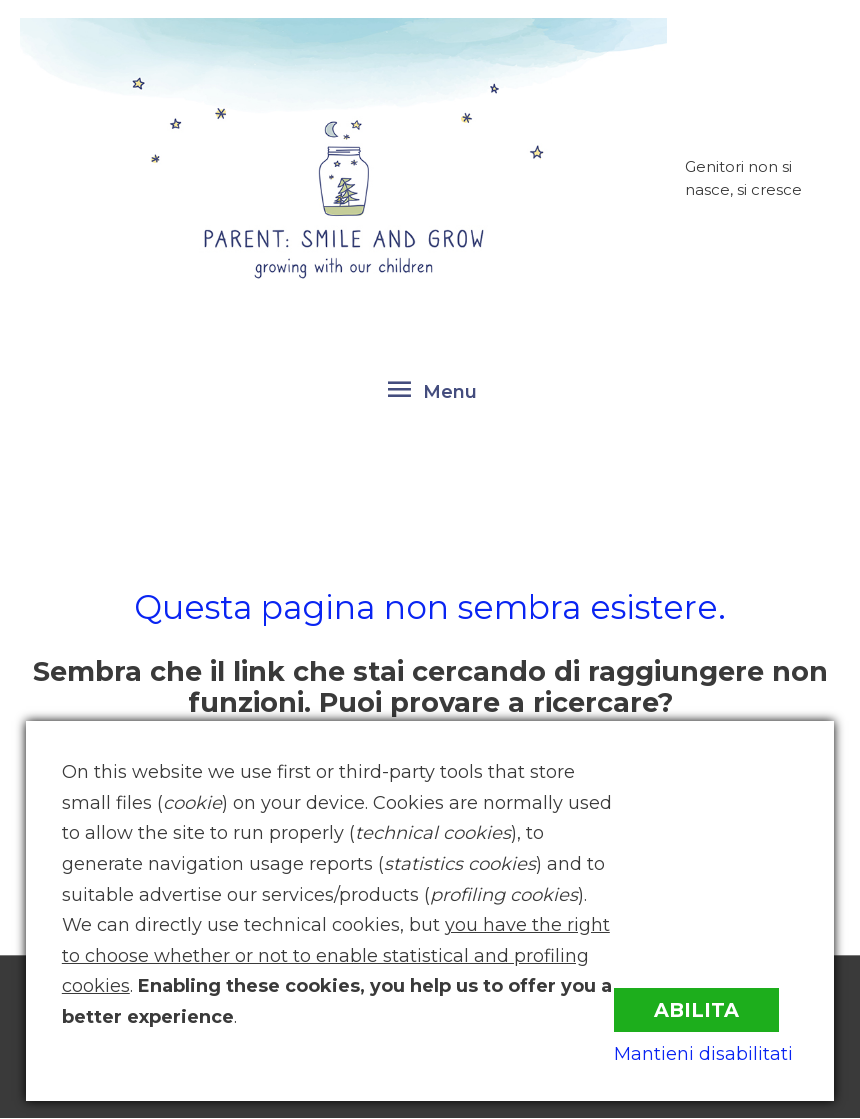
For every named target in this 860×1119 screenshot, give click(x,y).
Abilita (702, 1006)
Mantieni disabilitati (708, 1053)
